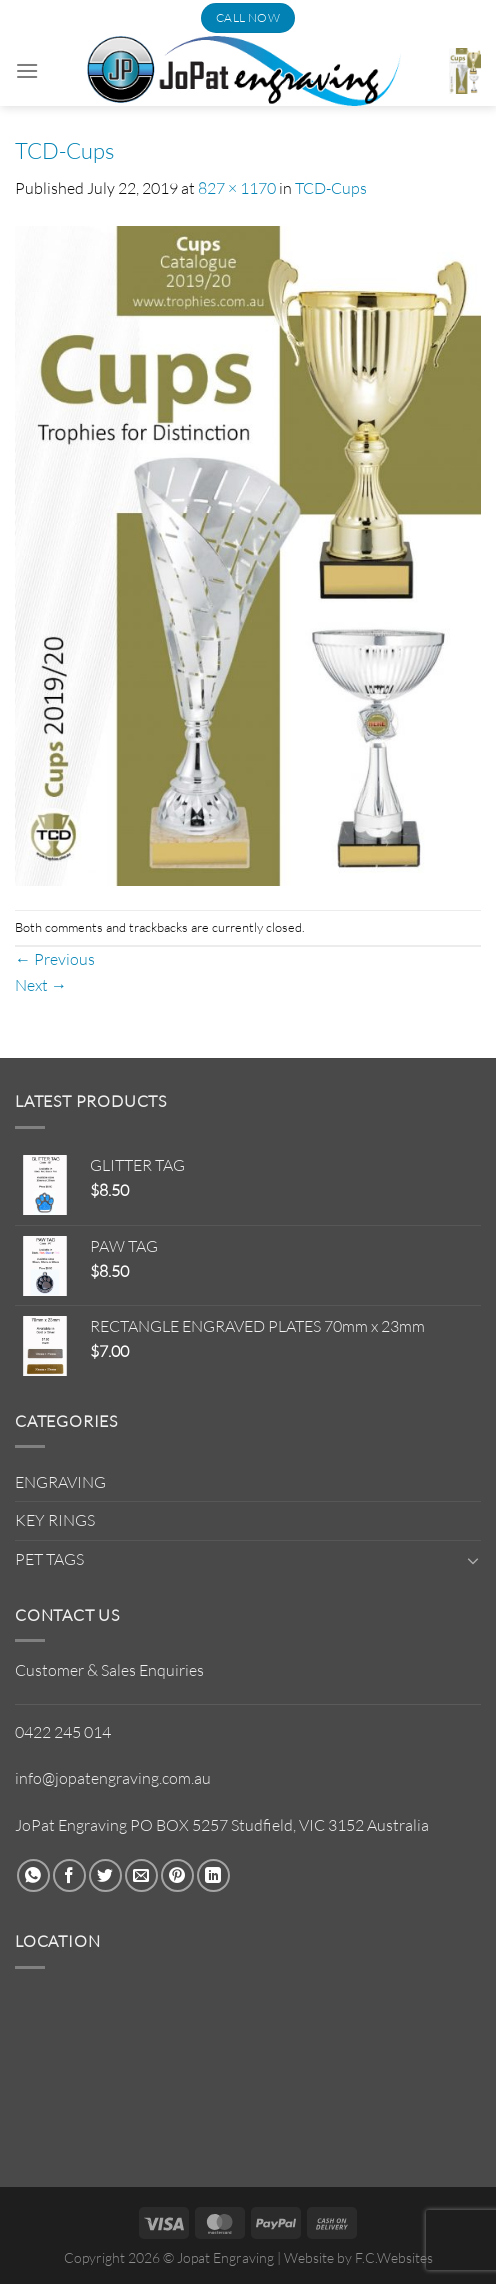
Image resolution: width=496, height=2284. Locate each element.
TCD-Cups (331, 188)
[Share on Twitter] (105, 1875)
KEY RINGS (55, 1520)
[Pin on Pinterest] (177, 1875)
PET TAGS (49, 1559)
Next (41, 985)
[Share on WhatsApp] (33, 1875)
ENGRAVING (60, 1482)
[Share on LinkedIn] (213, 1875)
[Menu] (27, 70)
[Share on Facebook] (69, 1875)
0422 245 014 (63, 1732)
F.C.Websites (394, 2257)
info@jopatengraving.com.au (113, 1778)
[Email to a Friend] (141, 1875)
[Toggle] (473, 1560)
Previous (55, 959)
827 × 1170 (237, 188)
